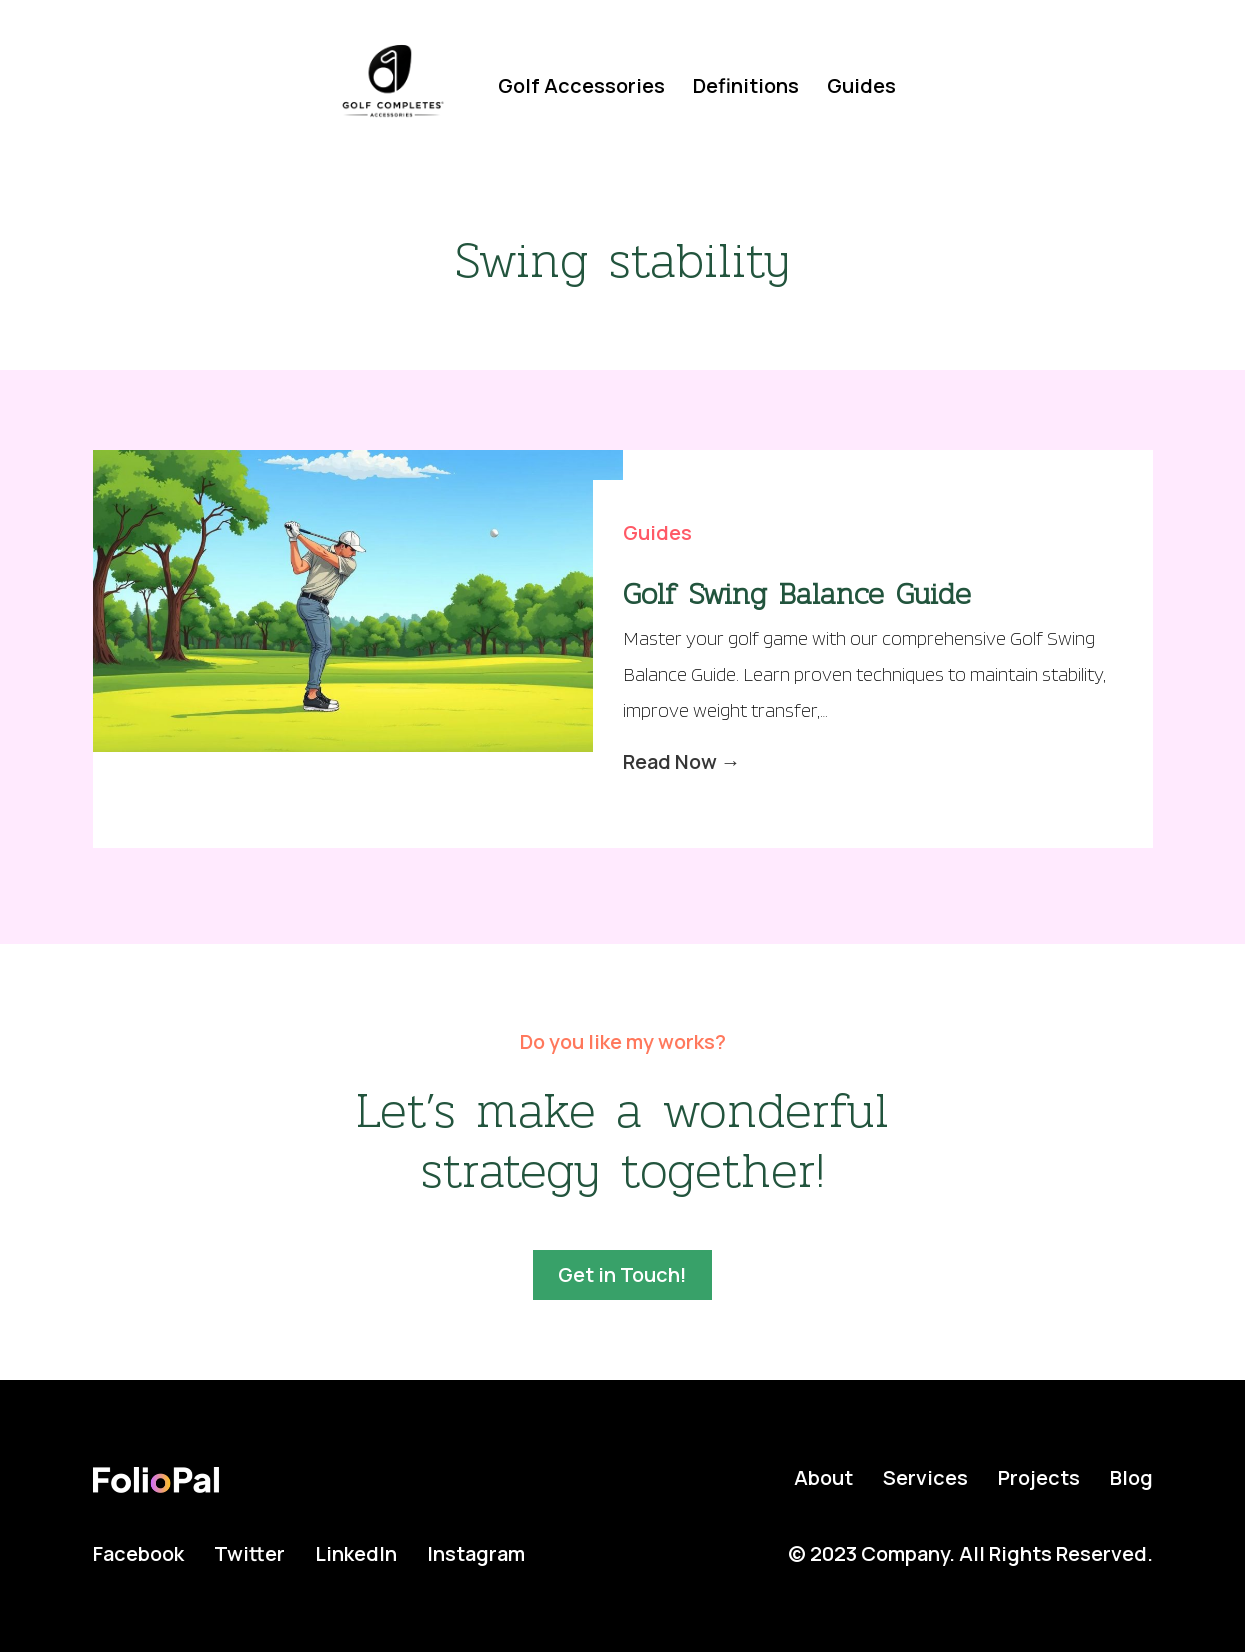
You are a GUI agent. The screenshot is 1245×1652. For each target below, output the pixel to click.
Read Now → (682, 761)
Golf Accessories (581, 85)
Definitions (746, 85)
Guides (861, 85)
